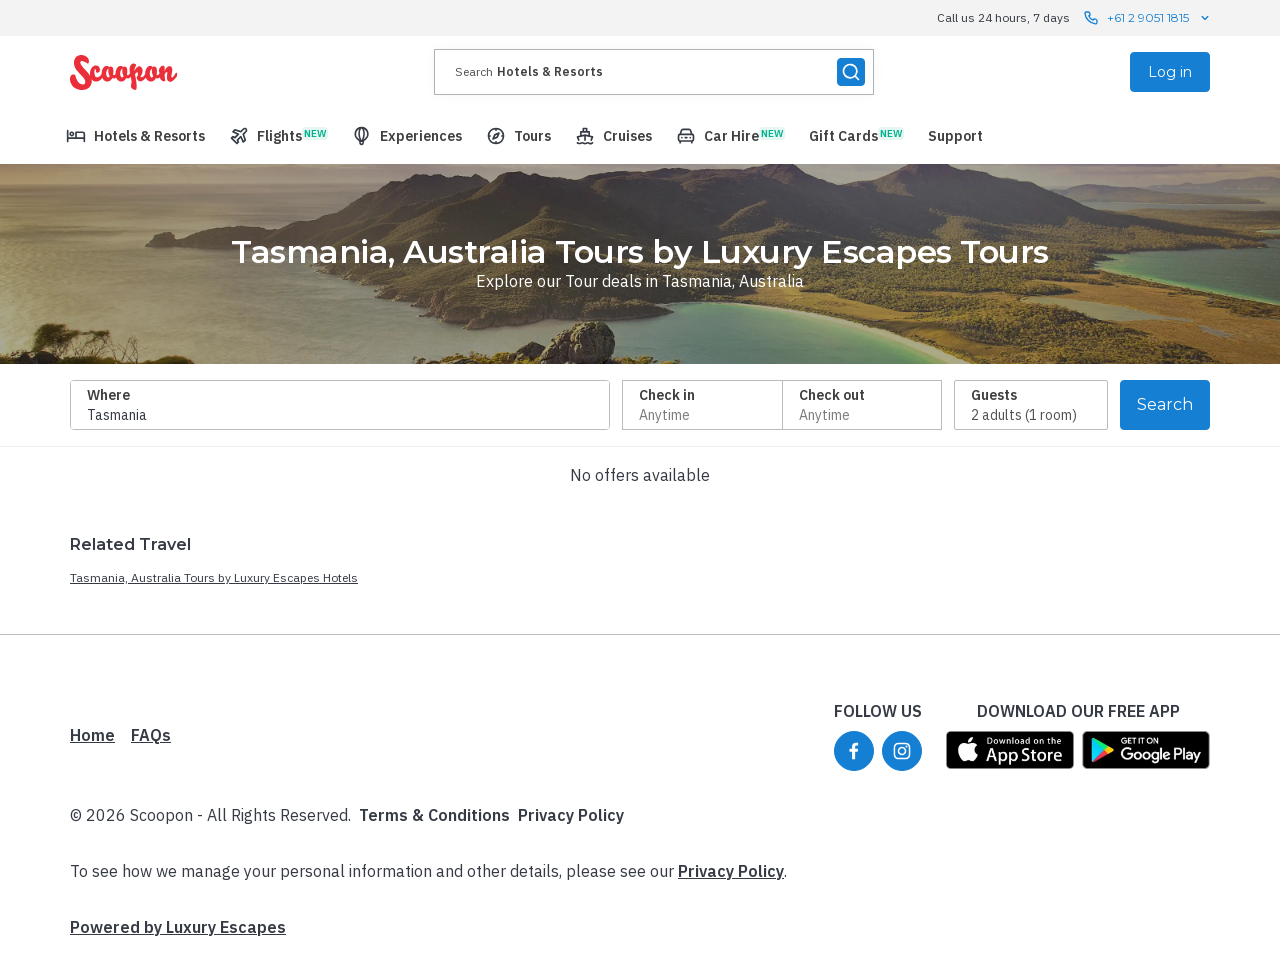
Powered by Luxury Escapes (178, 927)
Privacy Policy (571, 815)
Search (1165, 404)
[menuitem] (135, 136)
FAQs (151, 735)
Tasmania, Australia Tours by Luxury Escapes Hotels (214, 577)
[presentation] (654, 72)
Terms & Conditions (434, 815)
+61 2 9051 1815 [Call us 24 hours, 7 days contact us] (1148, 18)
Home (92, 735)
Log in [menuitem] (1170, 72)
